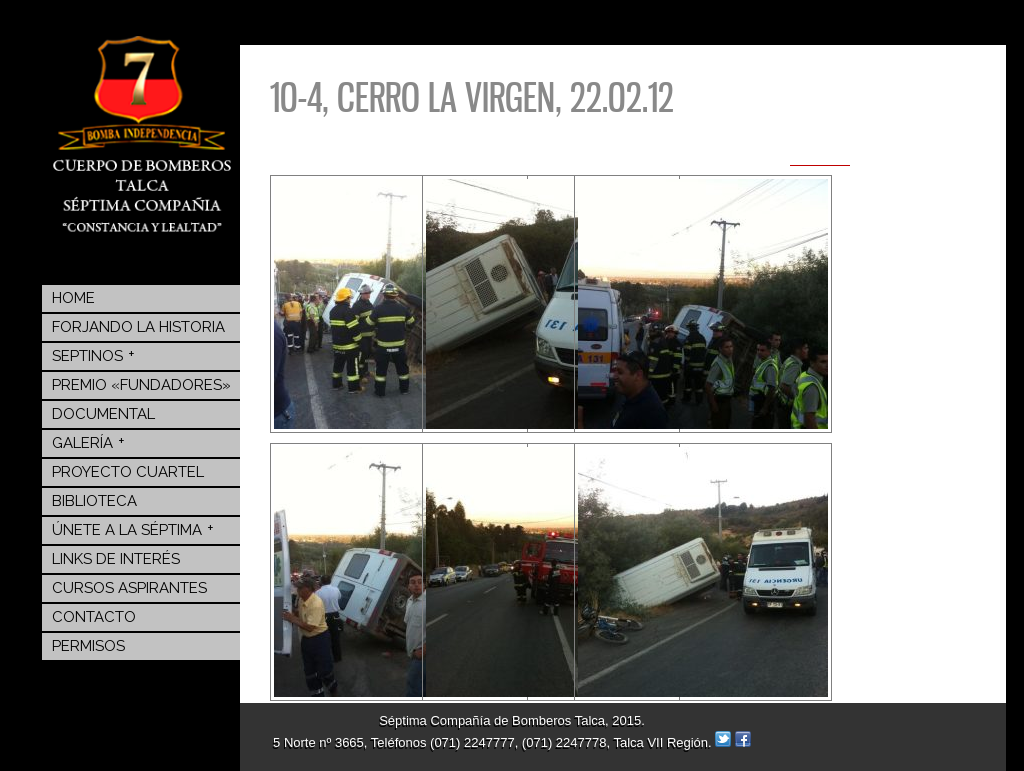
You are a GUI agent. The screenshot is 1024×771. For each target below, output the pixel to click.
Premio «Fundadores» (141, 385)
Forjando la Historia (138, 327)
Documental (103, 414)
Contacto (94, 617)
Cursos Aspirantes (129, 588)
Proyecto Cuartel (128, 472)
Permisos (88, 646)
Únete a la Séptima (133, 529)
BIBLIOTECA (94, 501)
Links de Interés (116, 559)
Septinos (93, 355)
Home (73, 298)
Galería (88, 442)
